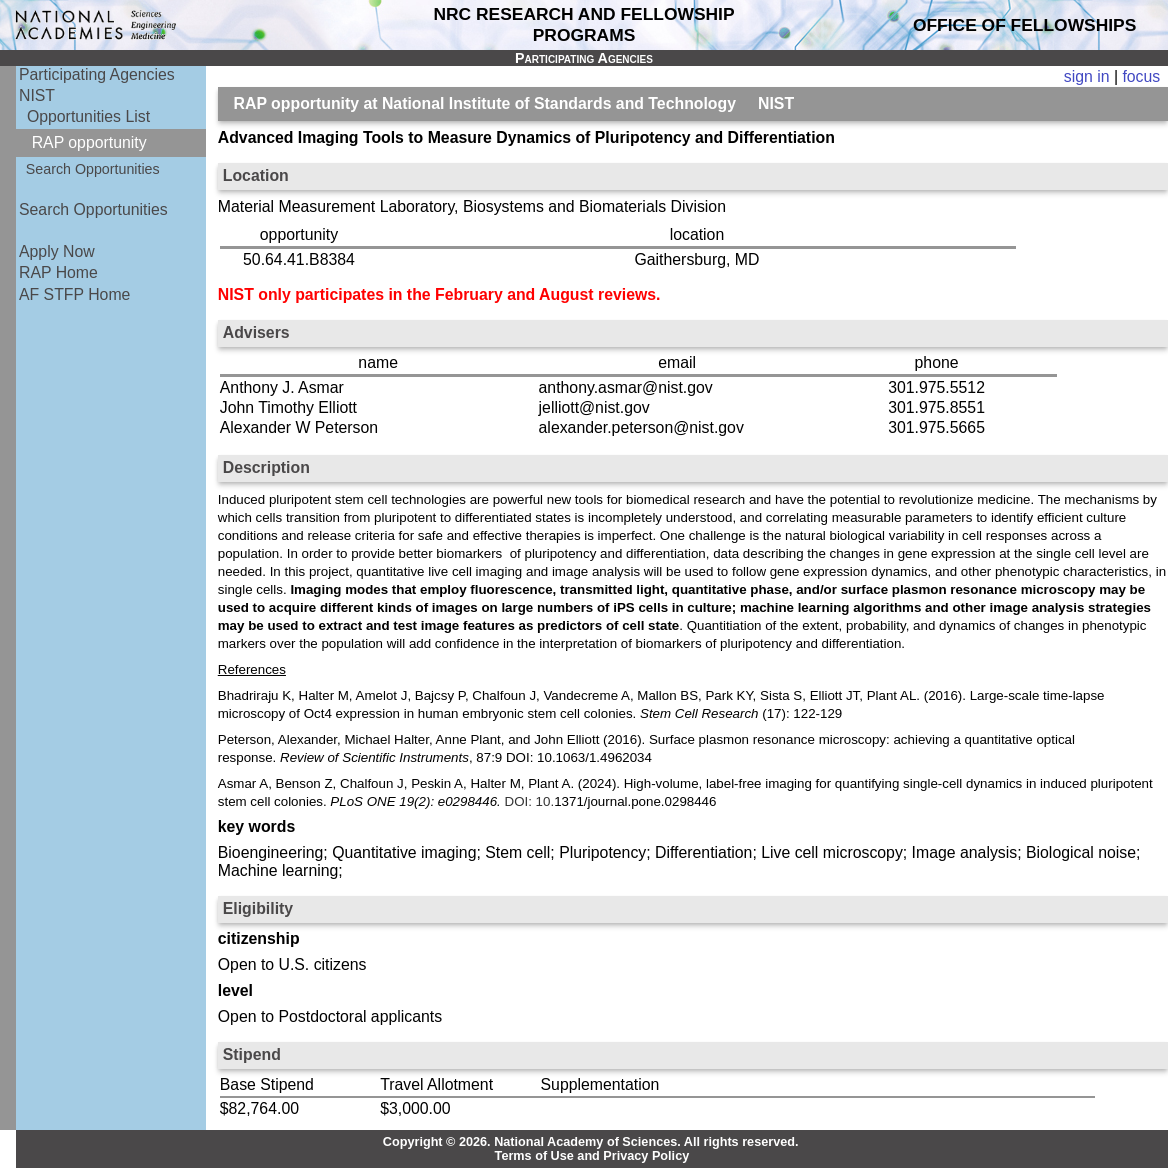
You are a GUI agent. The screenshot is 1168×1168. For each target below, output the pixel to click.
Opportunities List (88, 116)
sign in (1087, 76)
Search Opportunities (93, 169)
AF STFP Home (74, 294)
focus (1141, 76)
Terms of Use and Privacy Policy (592, 1156)
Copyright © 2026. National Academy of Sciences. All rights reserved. (591, 1142)
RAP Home (58, 272)
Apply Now (57, 251)
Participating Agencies (97, 74)
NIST (37, 95)
